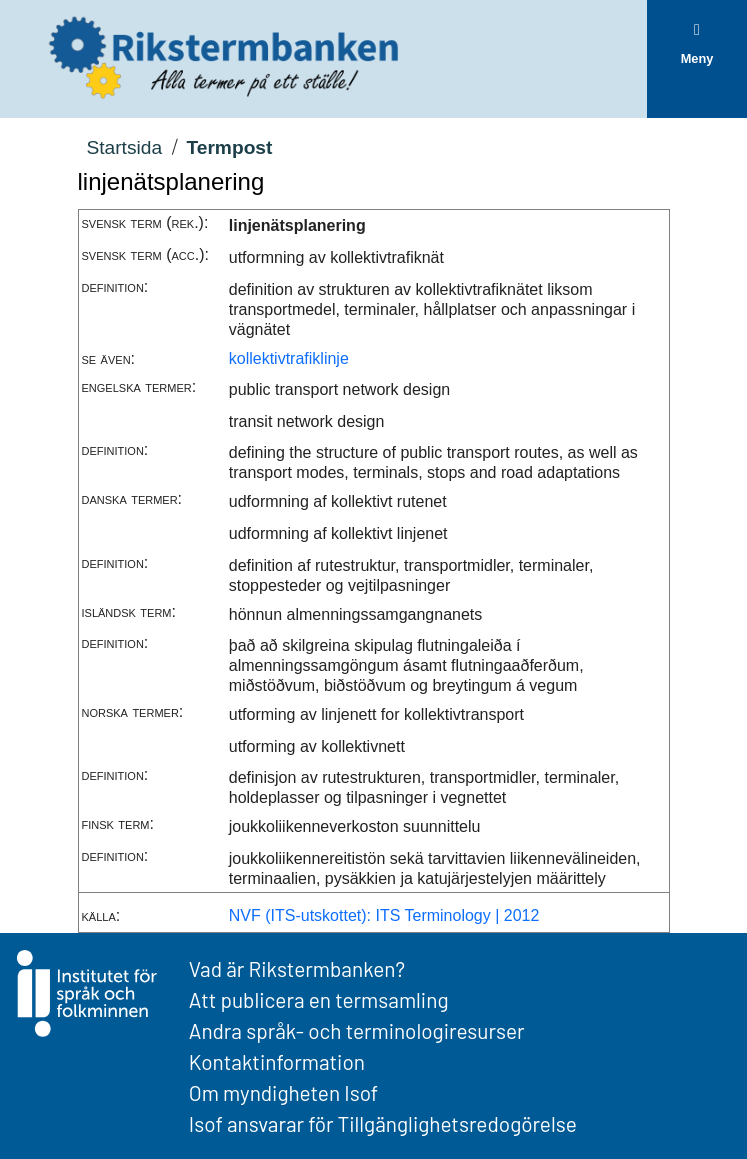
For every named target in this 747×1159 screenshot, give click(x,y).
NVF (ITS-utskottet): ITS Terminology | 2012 (384, 915)
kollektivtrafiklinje (289, 358)
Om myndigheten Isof (283, 1092)
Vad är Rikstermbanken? (297, 968)
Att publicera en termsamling (319, 999)
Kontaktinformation (277, 1061)
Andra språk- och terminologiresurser (357, 1030)
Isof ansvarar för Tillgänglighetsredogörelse (383, 1123)
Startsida (124, 147)
